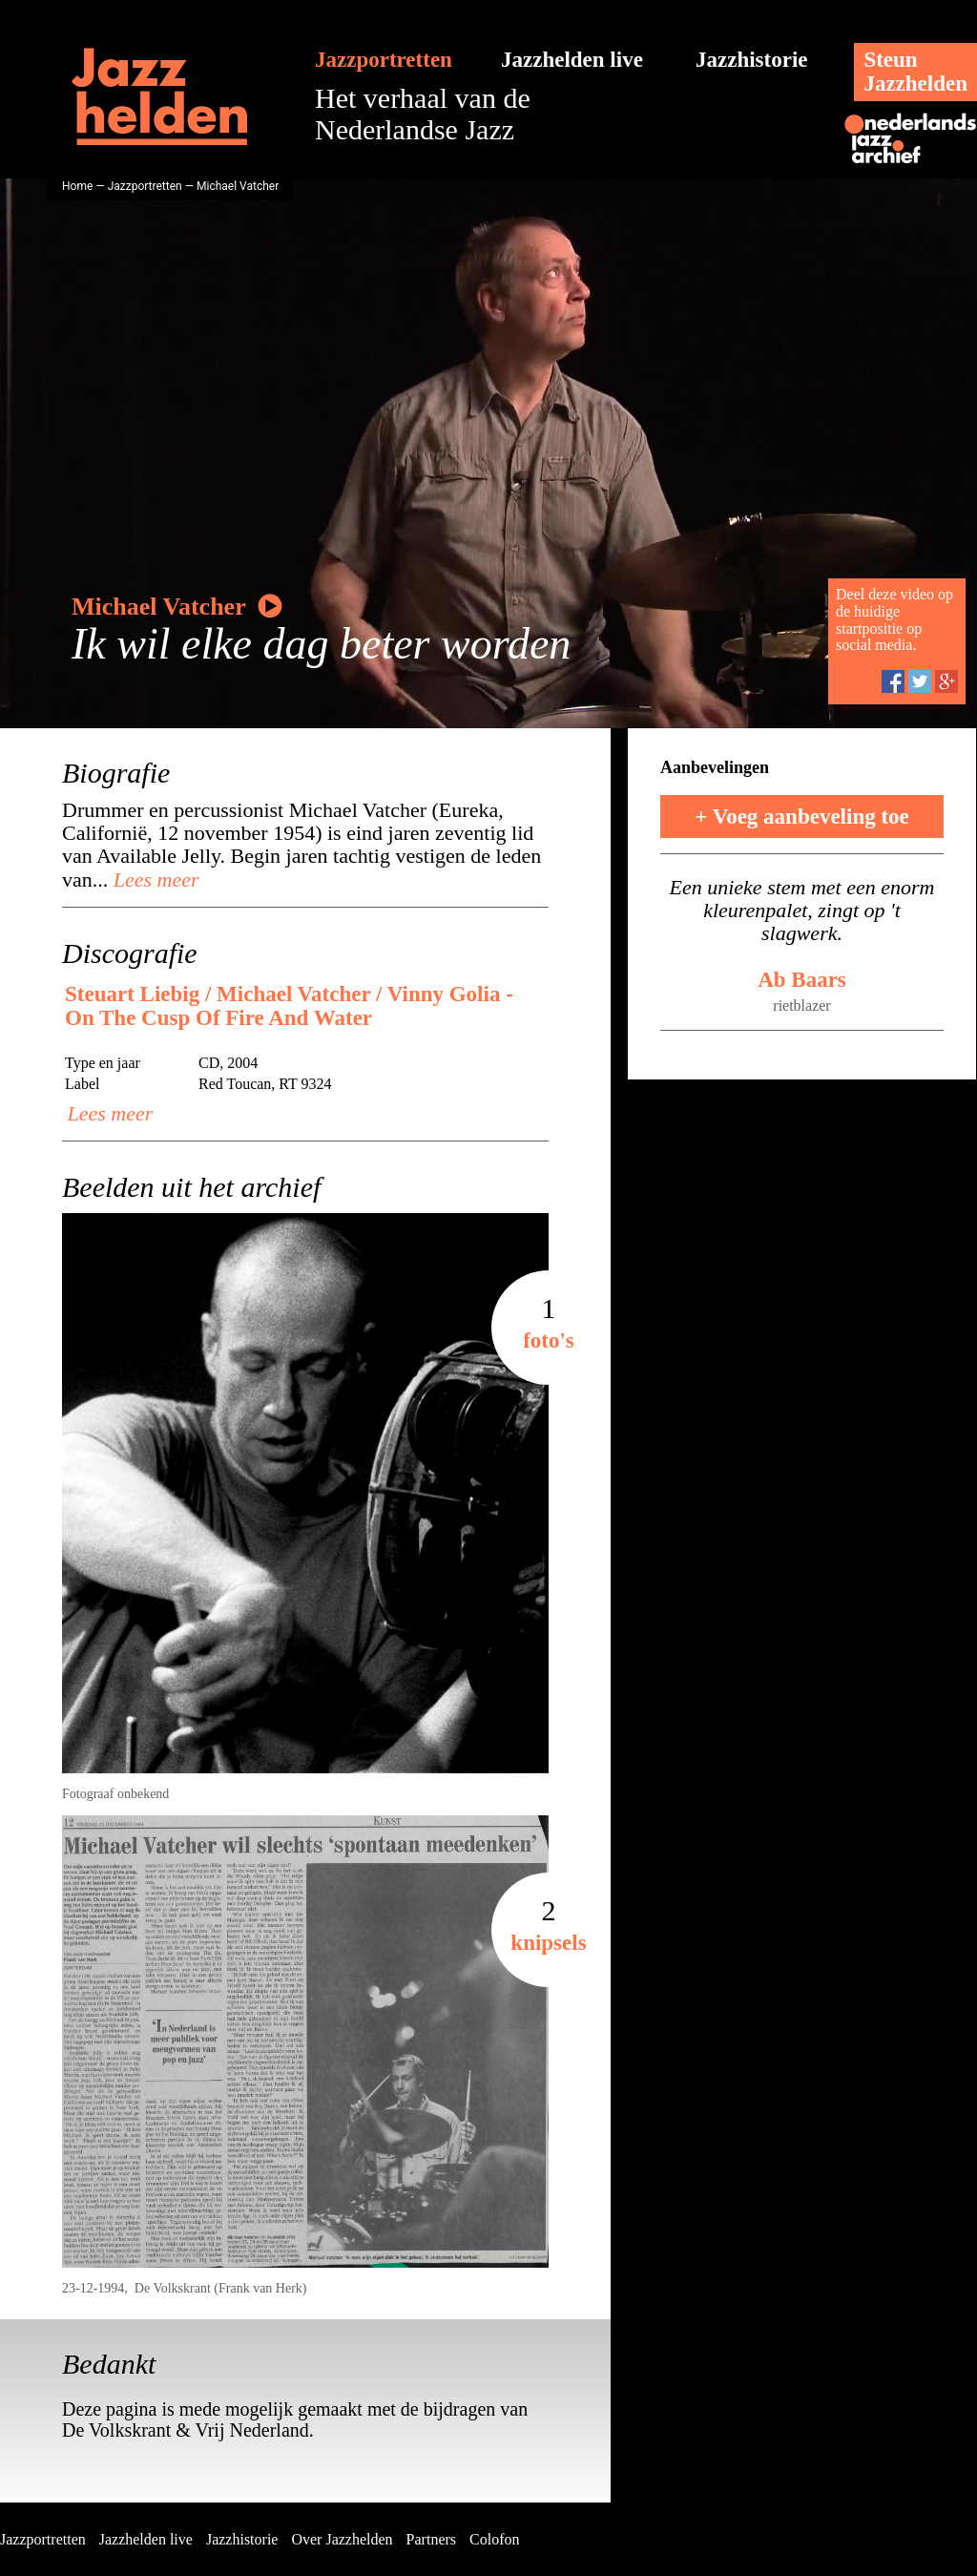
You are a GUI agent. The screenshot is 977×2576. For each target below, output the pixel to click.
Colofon (494, 2539)
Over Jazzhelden (341, 2539)
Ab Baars (802, 980)
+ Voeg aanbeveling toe (802, 816)
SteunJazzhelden (915, 71)
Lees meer (153, 879)
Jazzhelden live (572, 60)
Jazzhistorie (752, 60)
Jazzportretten (383, 60)
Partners (431, 2539)
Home (77, 186)
